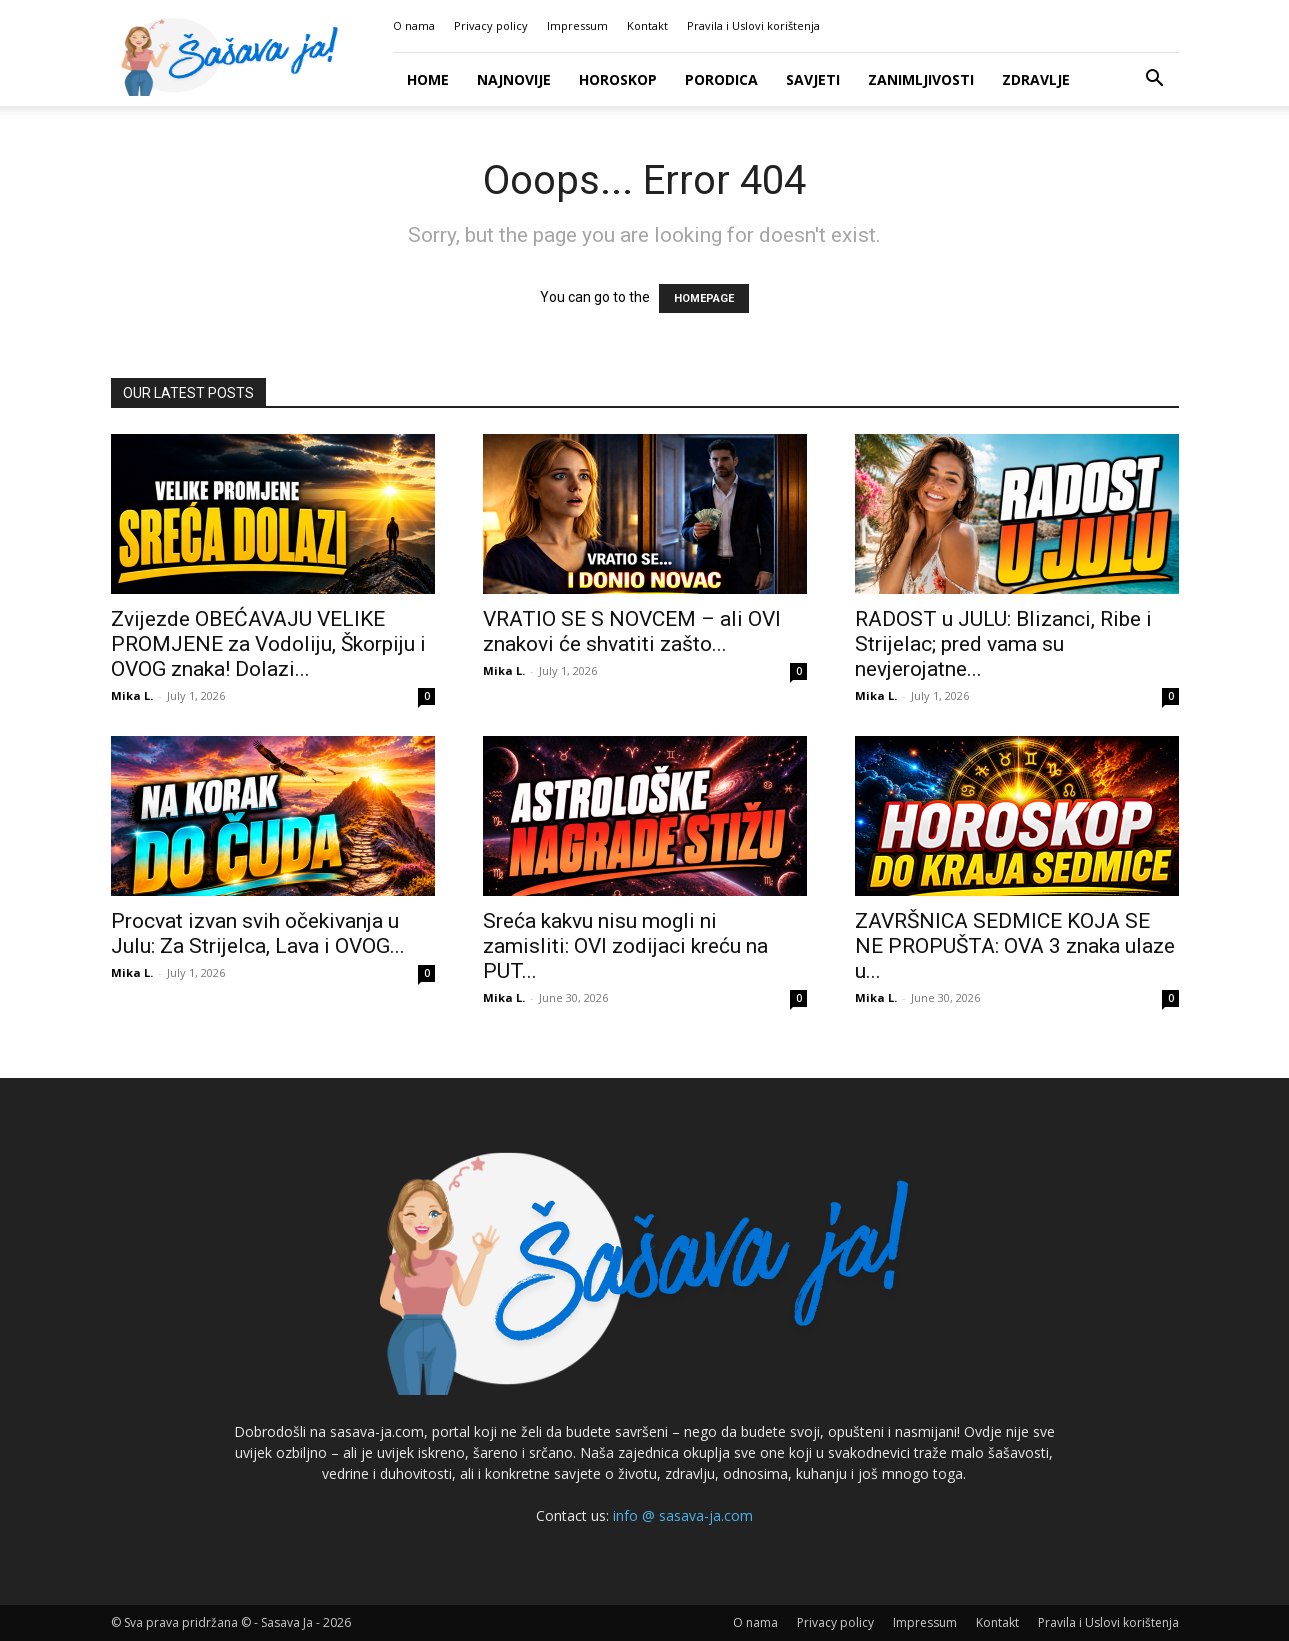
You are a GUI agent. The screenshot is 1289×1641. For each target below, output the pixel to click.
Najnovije (514, 79)
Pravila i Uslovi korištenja (753, 25)
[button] (1155, 80)
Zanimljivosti (921, 79)
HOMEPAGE (704, 298)
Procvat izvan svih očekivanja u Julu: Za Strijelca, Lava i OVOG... (258, 933)
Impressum (577, 25)
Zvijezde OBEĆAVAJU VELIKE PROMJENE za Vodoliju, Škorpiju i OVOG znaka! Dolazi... (268, 644)
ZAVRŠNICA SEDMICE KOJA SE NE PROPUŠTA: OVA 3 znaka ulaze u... (1015, 946)
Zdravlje (1036, 79)
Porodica (721, 79)
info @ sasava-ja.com (683, 1515)
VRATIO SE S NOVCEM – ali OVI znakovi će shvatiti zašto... (632, 631)
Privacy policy (491, 25)
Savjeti (813, 79)
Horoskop (618, 79)
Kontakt (647, 25)
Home (428, 79)
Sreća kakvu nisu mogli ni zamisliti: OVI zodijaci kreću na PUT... (625, 946)
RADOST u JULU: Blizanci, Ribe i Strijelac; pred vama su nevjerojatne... (1003, 644)
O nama (414, 25)
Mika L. (132, 695)
